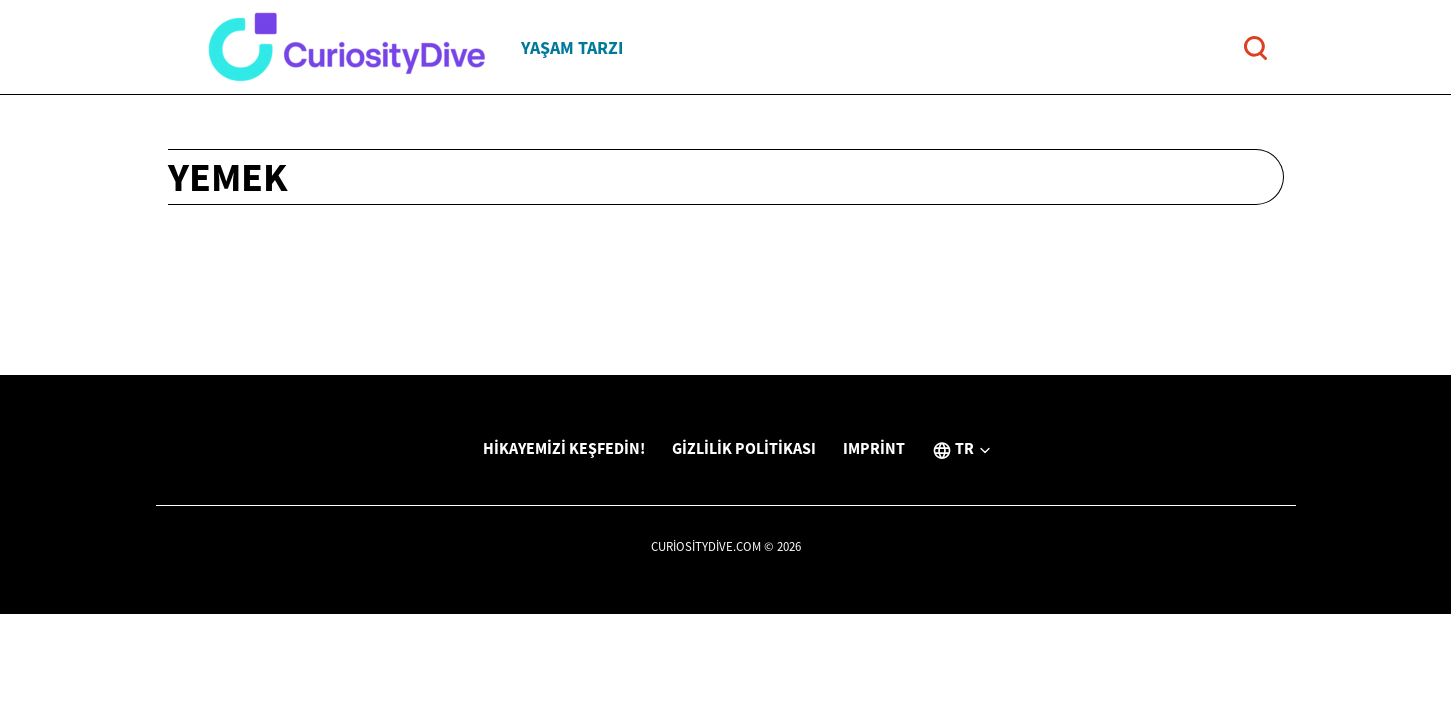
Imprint (874, 448)
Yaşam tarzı (572, 47)
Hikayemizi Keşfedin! (564, 448)
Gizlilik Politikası (744, 448)
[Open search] (1255, 47)
